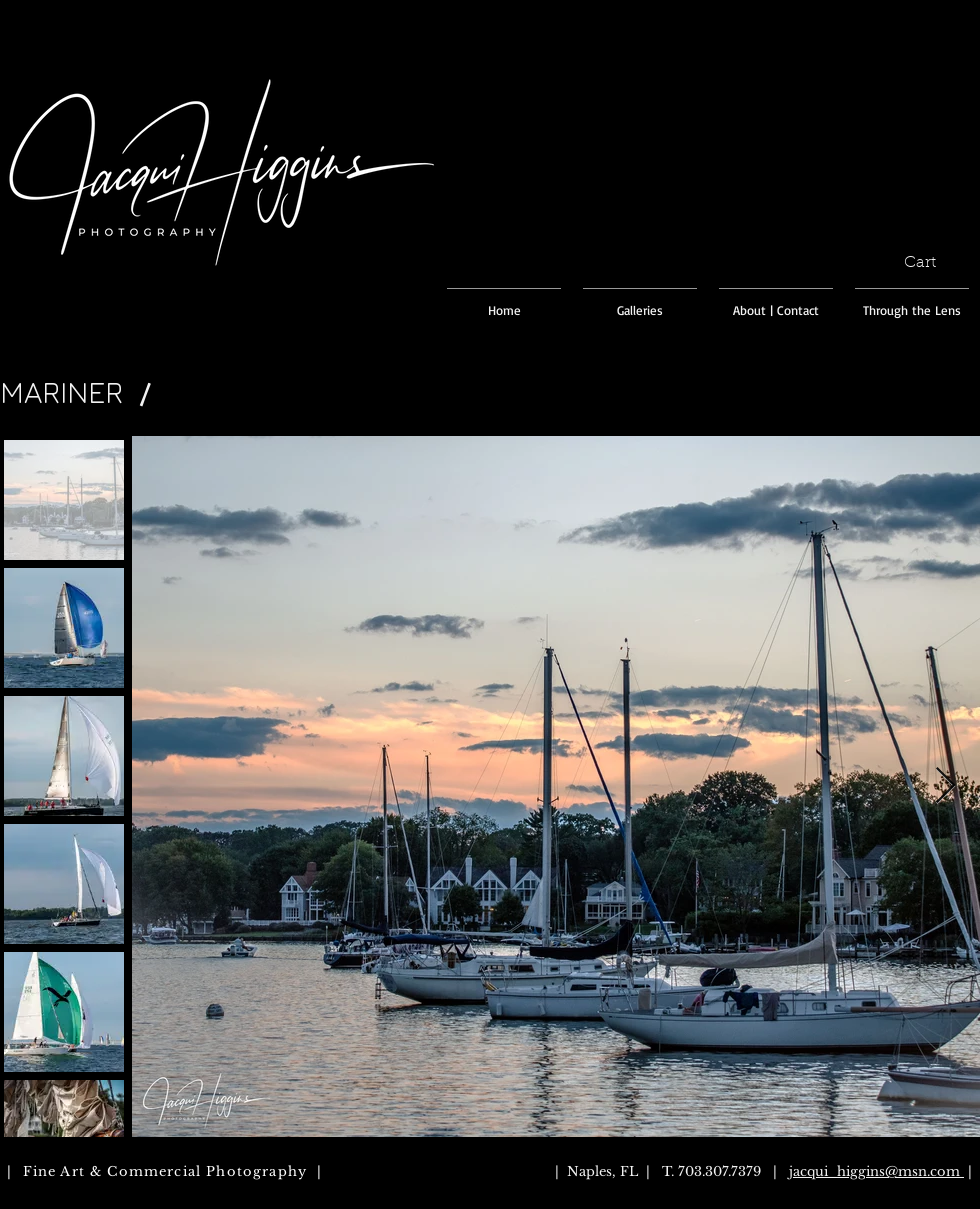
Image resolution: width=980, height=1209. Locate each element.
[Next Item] (945, 786)
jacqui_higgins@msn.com (874, 1171)
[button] (931, 261)
